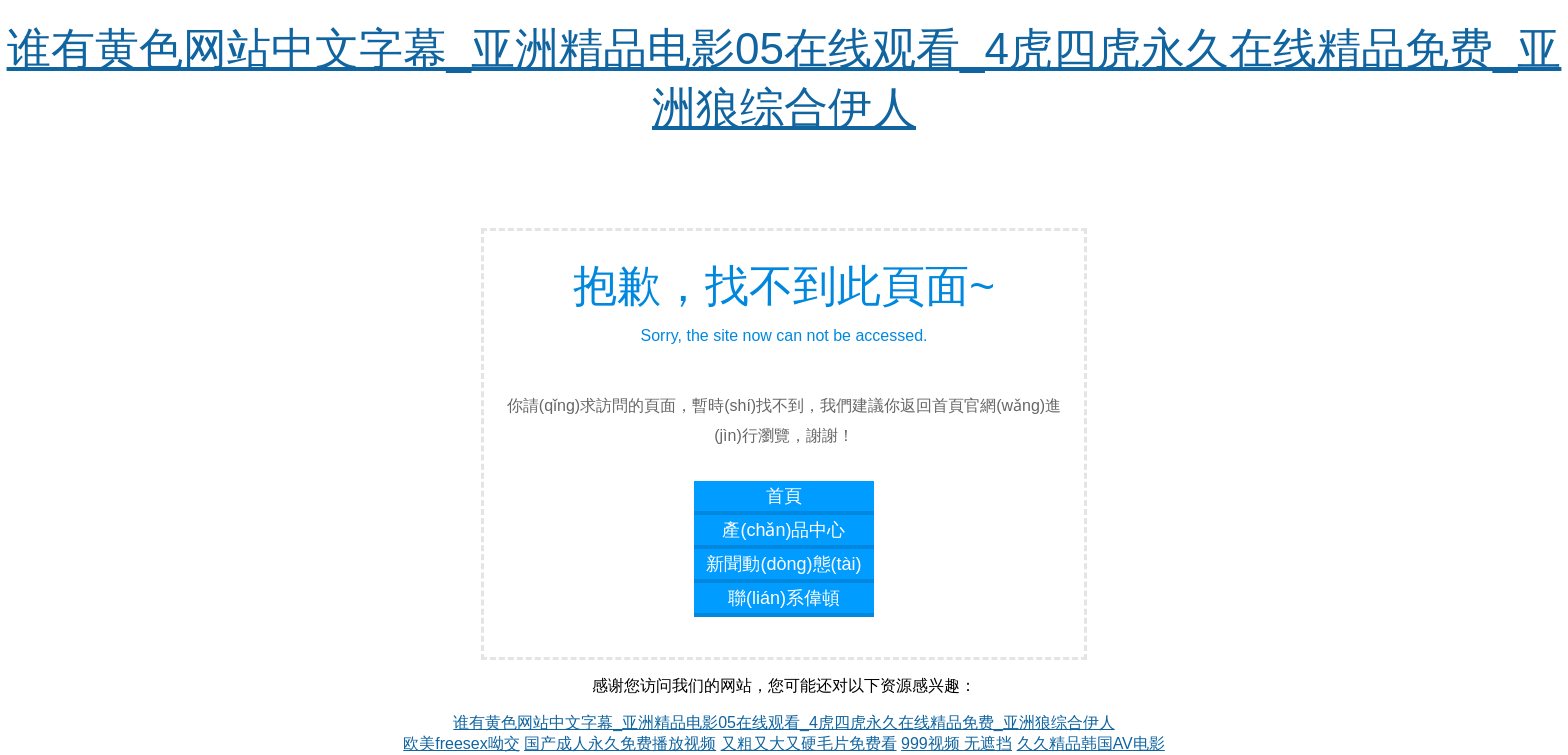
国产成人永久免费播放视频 (620, 743)
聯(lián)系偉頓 (784, 598)
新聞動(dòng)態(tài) (783, 564)
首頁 (784, 496)
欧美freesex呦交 (461, 743)
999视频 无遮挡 (956, 743)
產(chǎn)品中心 (783, 530)
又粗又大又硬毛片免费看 (809, 743)
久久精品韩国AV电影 (1091, 743)
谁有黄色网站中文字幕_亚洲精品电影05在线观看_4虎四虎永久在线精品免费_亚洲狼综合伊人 (783, 722)
